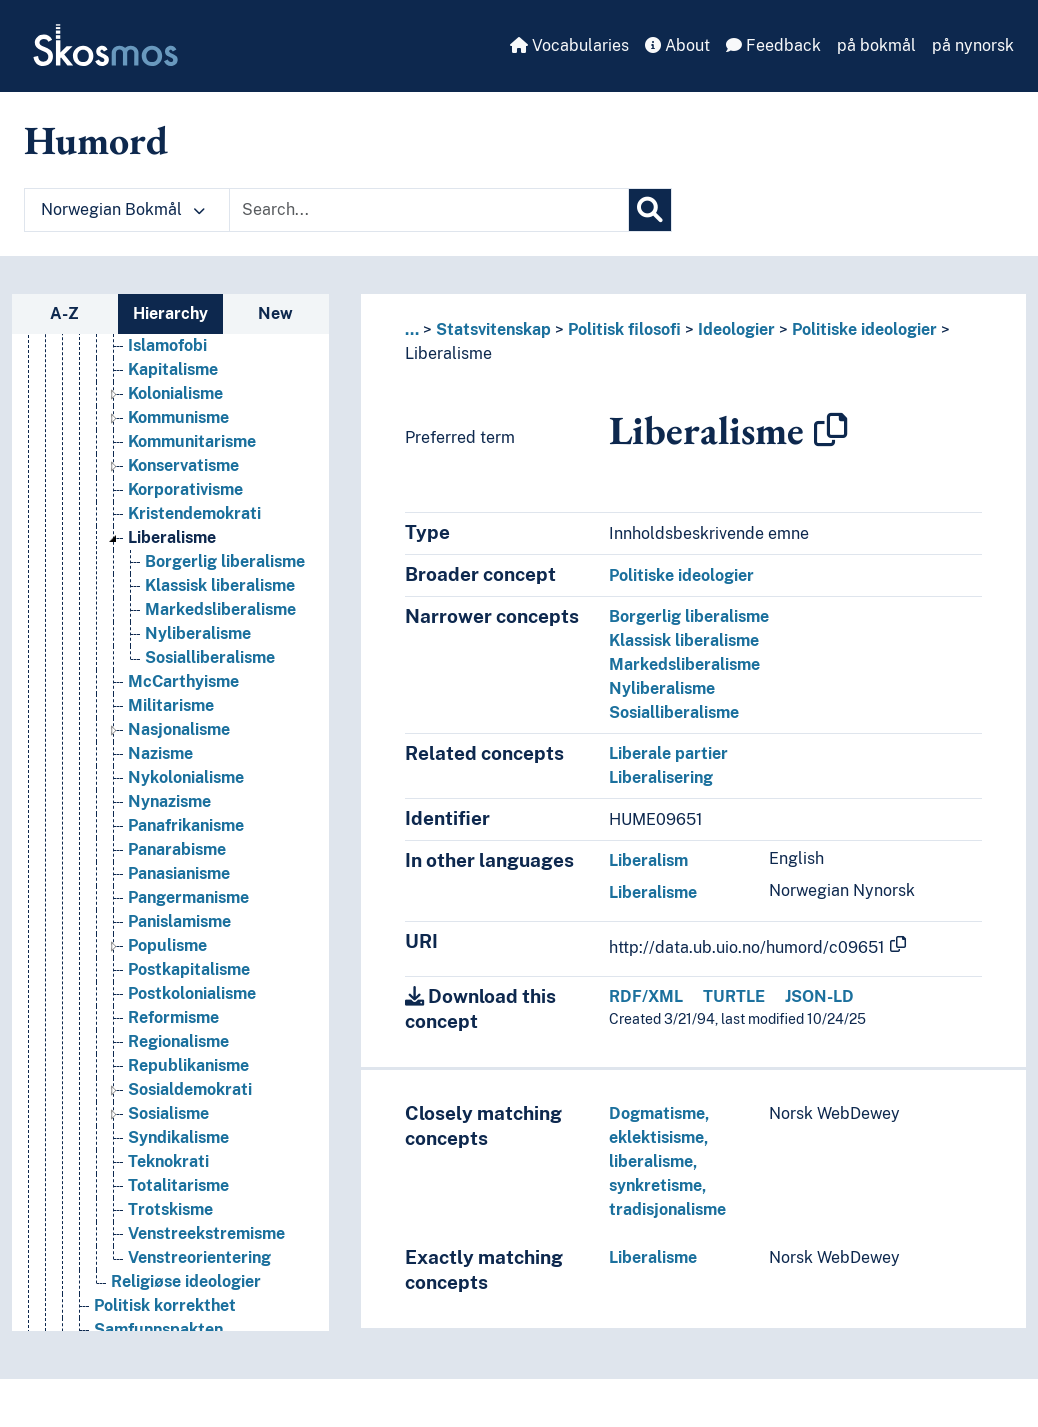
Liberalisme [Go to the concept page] (172, 555)
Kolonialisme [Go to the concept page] (175, 411)
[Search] (650, 210)
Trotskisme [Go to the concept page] (170, 1227)
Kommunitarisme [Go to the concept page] (192, 459)
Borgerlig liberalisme (689, 616)
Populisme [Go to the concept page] (167, 963)
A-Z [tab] (64, 313)
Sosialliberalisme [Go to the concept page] (210, 675)
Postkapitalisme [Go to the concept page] (189, 987)
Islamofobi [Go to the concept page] (167, 363)
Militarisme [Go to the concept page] (171, 723)
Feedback (773, 45)
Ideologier (736, 329)
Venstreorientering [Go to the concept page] (199, 1275)
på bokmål (876, 45)
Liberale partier (668, 753)
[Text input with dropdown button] (429, 210)
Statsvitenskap (493, 329)
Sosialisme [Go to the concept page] (168, 1131)
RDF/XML (646, 996)
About (677, 45)
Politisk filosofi (624, 329)
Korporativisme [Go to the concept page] (185, 507)
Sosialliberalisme (674, 712)
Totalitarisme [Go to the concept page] (178, 1203)
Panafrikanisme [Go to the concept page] (186, 843)
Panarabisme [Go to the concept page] (177, 867)
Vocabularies (569, 45)
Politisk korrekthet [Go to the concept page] (165, 1323)
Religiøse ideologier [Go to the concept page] (186, 1299)
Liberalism (648, 860)
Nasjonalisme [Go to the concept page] (179, 747)
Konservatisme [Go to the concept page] (183, 483)
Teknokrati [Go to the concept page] (168, 1179)
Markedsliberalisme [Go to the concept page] (220, 627)
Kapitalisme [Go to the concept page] (173, 387)
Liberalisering (661, 777)
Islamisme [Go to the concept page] (166, 339)
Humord (96, 140)
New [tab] (275, 313)
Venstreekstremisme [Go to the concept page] (206, 1251)
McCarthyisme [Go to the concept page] (183, 699)
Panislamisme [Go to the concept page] (179, 939)
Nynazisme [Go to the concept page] (169, 819)
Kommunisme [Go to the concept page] (178, 435)
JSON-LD (819, 996)
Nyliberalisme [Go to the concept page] (198, 651)
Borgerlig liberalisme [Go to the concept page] (225, 579)
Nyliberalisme (662, 688)
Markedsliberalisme (684, 664)
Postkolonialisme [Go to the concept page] (192, 1011)
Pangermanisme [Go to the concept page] (188, 915)
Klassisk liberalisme (684, 640)
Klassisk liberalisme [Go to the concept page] (220, 603)
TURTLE (734, 996)
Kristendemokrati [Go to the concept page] (194, 531)
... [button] (412, 329)
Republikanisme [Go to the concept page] (188, 1083)
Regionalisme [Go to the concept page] (178, 1059)
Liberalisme (448, 353)
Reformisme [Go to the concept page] (173, 1035)
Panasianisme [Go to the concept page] (179, 891)
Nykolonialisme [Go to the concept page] (186, 795)
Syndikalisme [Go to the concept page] (178, 1155)
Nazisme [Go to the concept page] (160, 771)
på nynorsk (973, 45)
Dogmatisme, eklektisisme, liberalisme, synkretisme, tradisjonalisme (667, 1161)
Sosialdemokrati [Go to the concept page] (190, 1107)
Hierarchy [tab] (170, 313)
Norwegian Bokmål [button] (123, 209)
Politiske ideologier (864, 329)
